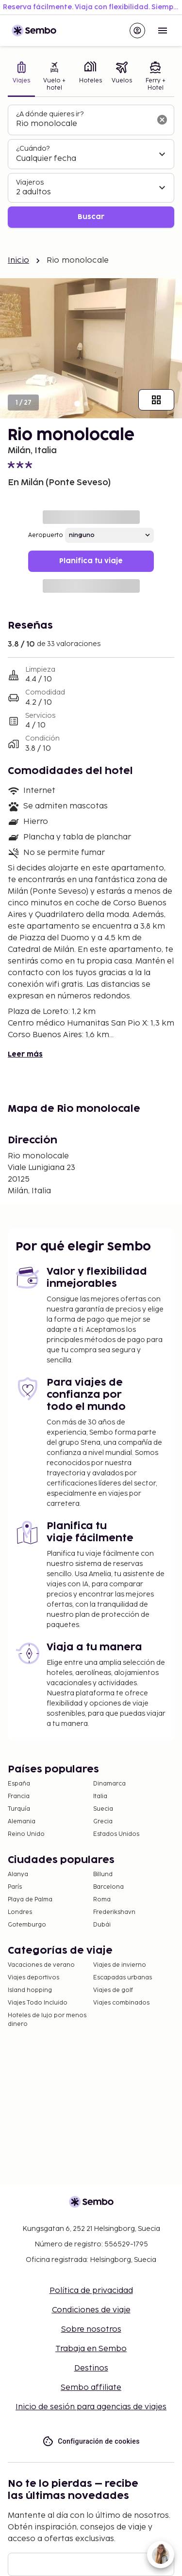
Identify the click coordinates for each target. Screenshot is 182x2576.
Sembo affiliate (91, 2387)
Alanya (18, 1874)
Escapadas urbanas (122, 1977)
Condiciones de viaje (91, 2310)
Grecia (103, 1821)
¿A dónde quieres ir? (49, 114)
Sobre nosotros (91, 2329)
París (15, 1887)
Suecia (103, 1809)
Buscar (91, 217)
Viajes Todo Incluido (37, 2003)
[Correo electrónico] (91, 2564)
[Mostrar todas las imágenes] (156, 400)
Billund (103, 1874)
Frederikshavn (114, 1912)
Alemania (21, 1821)
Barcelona (108, 1887)
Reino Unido (26, 1834)
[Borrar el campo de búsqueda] (162, 120)
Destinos (91, 2368)
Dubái (102, 1924)
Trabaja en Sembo (91, 2349)
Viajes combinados (121, 2003)
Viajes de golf (113, 1990)
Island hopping (30, 1990)
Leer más (25, 1054)
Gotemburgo (27, 1924)
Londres (20, 1912)
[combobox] (83, 124)
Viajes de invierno (119, 1965)
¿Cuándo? (33, 148)
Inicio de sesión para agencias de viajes (91, 2407)
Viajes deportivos (33, 1977)
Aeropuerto (45, 535)
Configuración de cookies (91, 2441)
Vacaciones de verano (41, 1965)
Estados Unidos (116, 1834)
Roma (102, 1899)
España (19, 1783)
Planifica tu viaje (91, 561)
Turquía (19, 1809)
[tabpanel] (91, 166)
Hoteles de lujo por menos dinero (47, 2020)
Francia (19, 1796)
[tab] (21, 77)
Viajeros (30, 182)
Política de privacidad (91, 2290)
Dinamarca (109, 1783)
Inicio (18, 260)
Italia (100, 1796)
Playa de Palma (30, 1899)
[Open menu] (162, 30)
